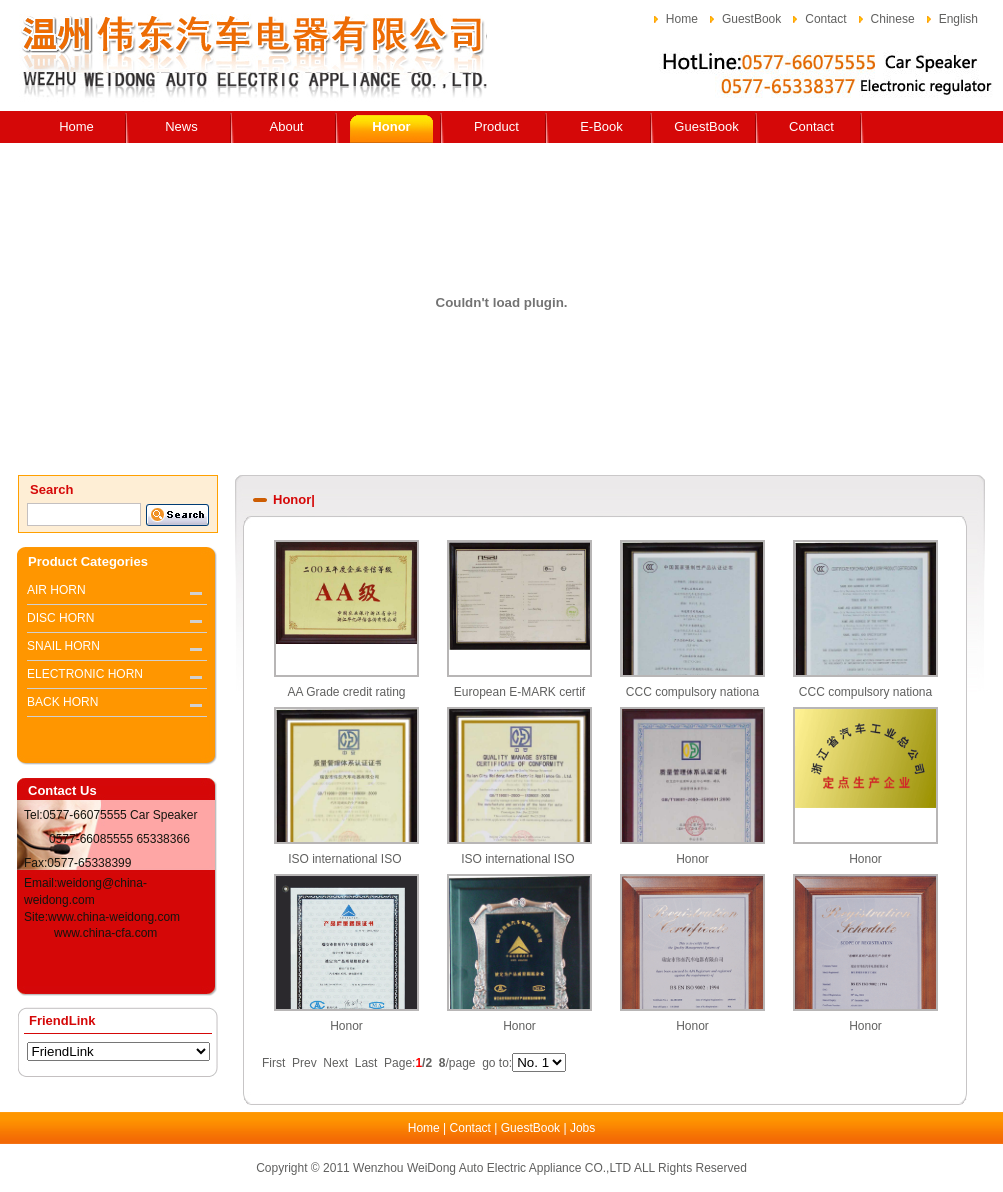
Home (682, 19)
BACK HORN (62, 702)
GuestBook (751, 19)
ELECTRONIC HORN (85, 674)
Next (335, 1063)
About (287, 126)
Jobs (582, 1128)
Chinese (893, 19)
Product (496, 126)
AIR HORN (56, 590)
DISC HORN (60, 618)
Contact (825, 19)
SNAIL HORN (63, 646)
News (181, 126)
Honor (391, 126)
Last (366, 1063)
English (958, 19)
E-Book (601, 126)
